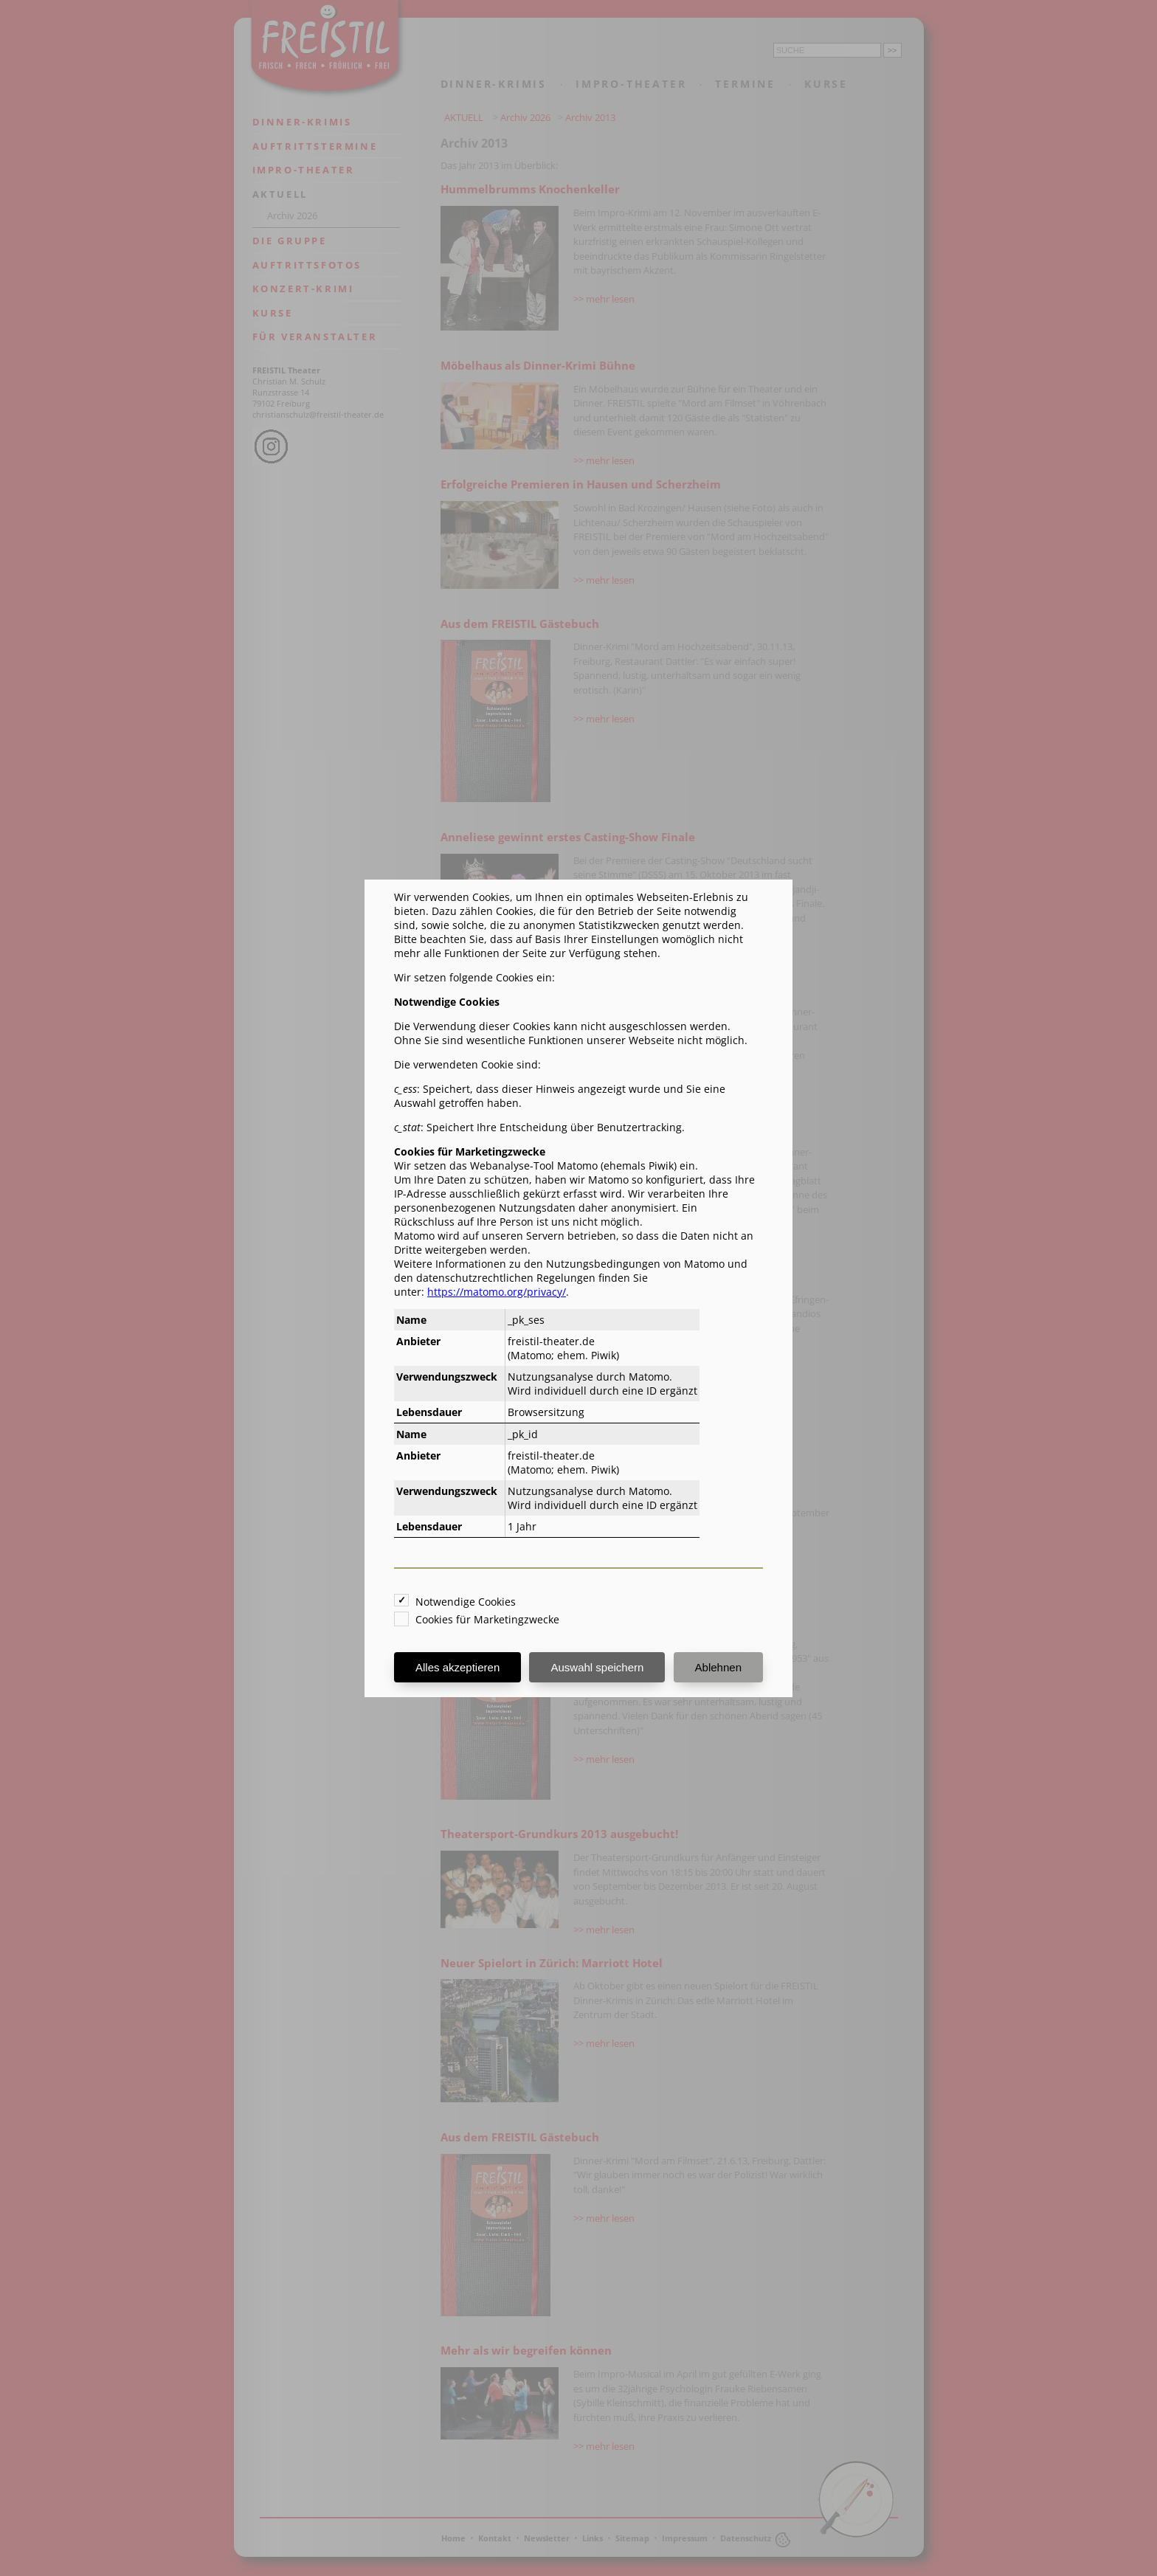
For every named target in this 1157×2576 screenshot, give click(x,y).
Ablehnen (718, 1667)
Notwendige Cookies (465, 1602)
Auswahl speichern (596, 1667)
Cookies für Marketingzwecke (487, 1619)
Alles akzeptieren (457, 1667)
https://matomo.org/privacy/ (496, 1292)
